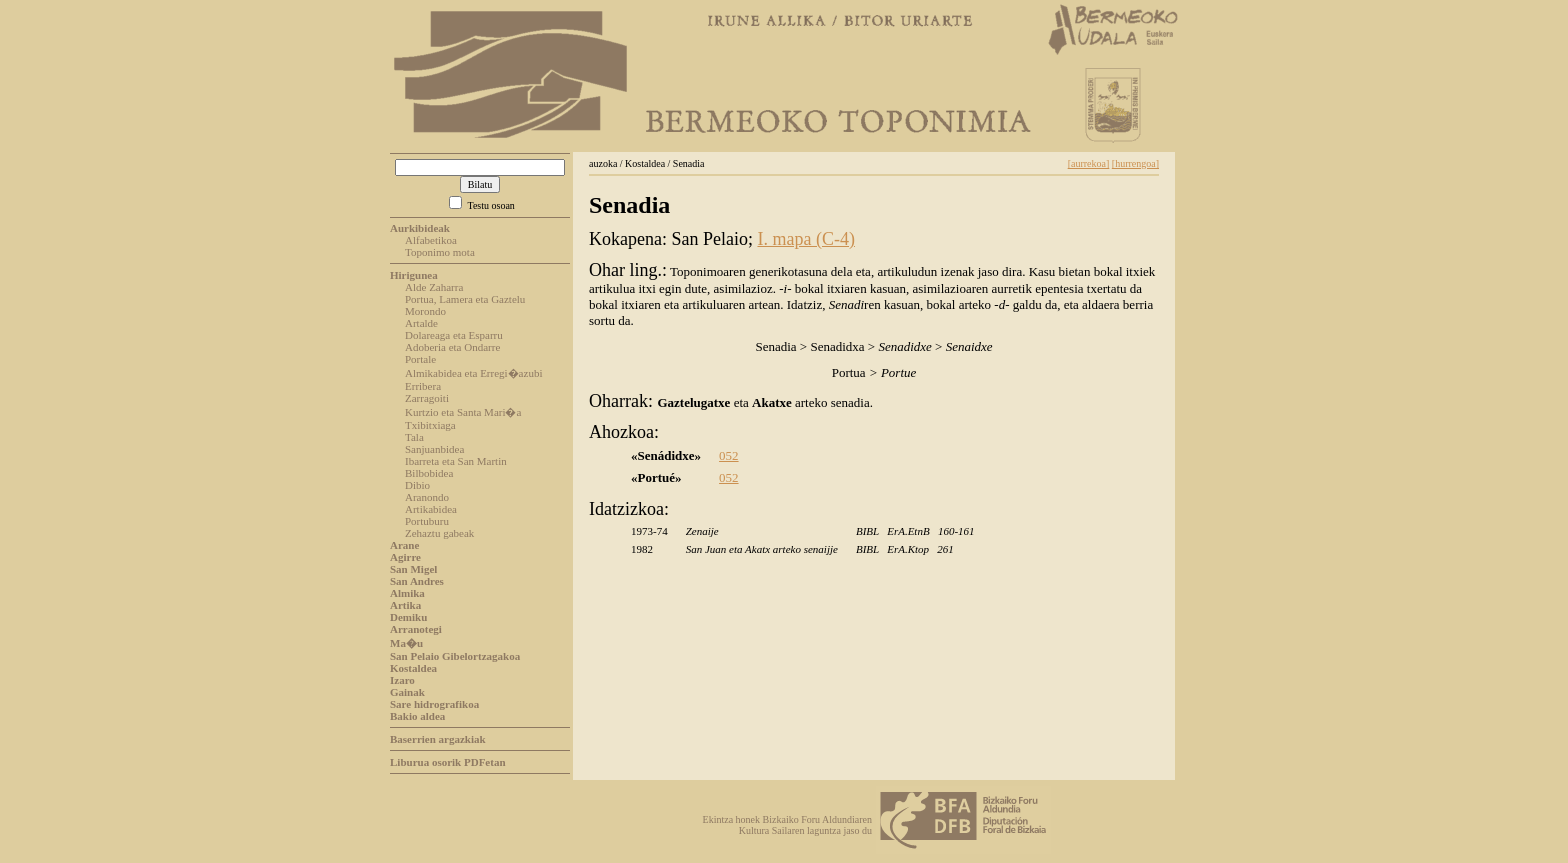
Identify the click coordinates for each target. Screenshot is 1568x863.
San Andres (417, 581)
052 (729, 455)
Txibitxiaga (430, 425)
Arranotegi (416, 629)
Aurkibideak (420, 228)
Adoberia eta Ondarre (452, 347)
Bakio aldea (417, 716)
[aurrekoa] (1089, 163)
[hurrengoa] (1135, 163)
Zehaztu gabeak (439, 533)
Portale (420, 359)
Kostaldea (413, 668)
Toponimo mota (440, 252)
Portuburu (427, 521)
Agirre (405, 557)
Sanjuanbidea (434, 449)
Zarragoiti (427, 398)
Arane (404, 545)
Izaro (402, 680)
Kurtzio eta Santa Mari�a (463, 412)
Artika (405, 605)
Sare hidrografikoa (434, 704)
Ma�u (406, 643)
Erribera (423, 386)
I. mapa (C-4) (805, 239)
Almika (407, 593)
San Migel (413, 569)
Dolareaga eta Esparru (454, 335)
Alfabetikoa (431, 240)
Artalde (421, 323)
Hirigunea (414, 275)
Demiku (408, 617)
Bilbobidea (429, 473)
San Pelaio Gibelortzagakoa (455, 656)
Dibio (417, 485)
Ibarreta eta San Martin (456, 461)
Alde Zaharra (434, 287)
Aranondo (427, 497)
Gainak (407, 692)
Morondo (425, 311)
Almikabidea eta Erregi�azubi (473, 373)
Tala (414, 437)
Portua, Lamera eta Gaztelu (465, 299)
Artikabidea (431, 509)
